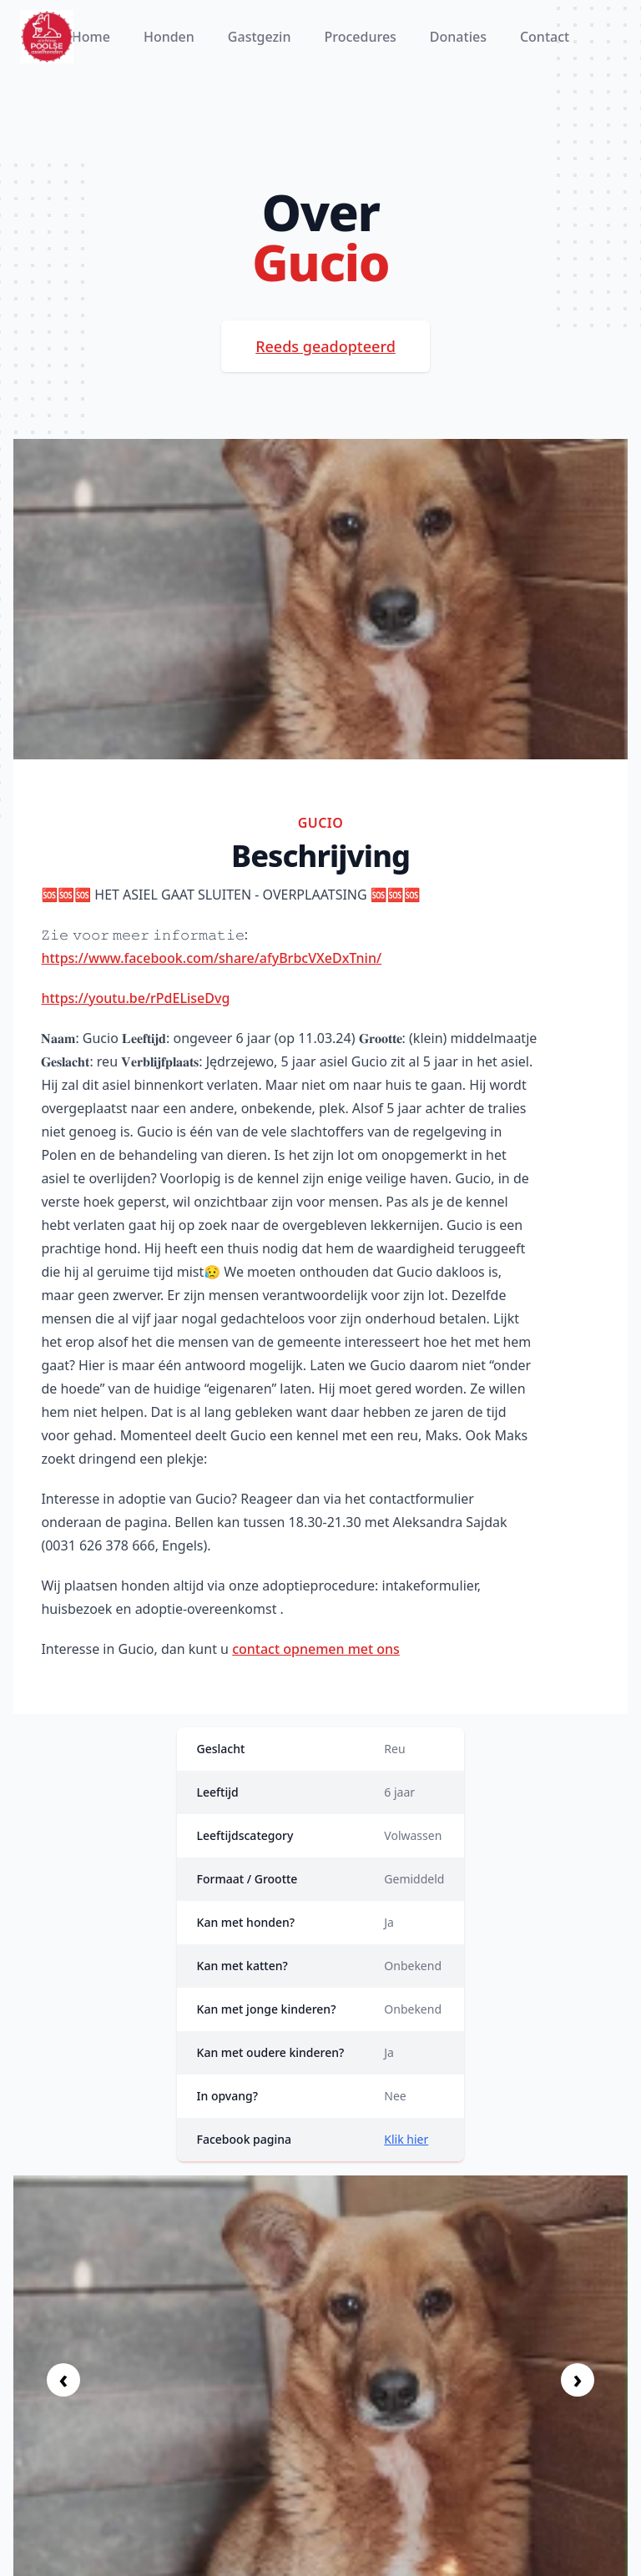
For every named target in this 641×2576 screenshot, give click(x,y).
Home (91, 37)
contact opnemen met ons (316, 1649)
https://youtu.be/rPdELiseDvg (135, 998)
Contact (544, 37)
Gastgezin (259, 37)
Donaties (458, 37)
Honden (169, 37)
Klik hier (406, 2139)
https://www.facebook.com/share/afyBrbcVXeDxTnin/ (211, 958)
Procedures (360, 37)
